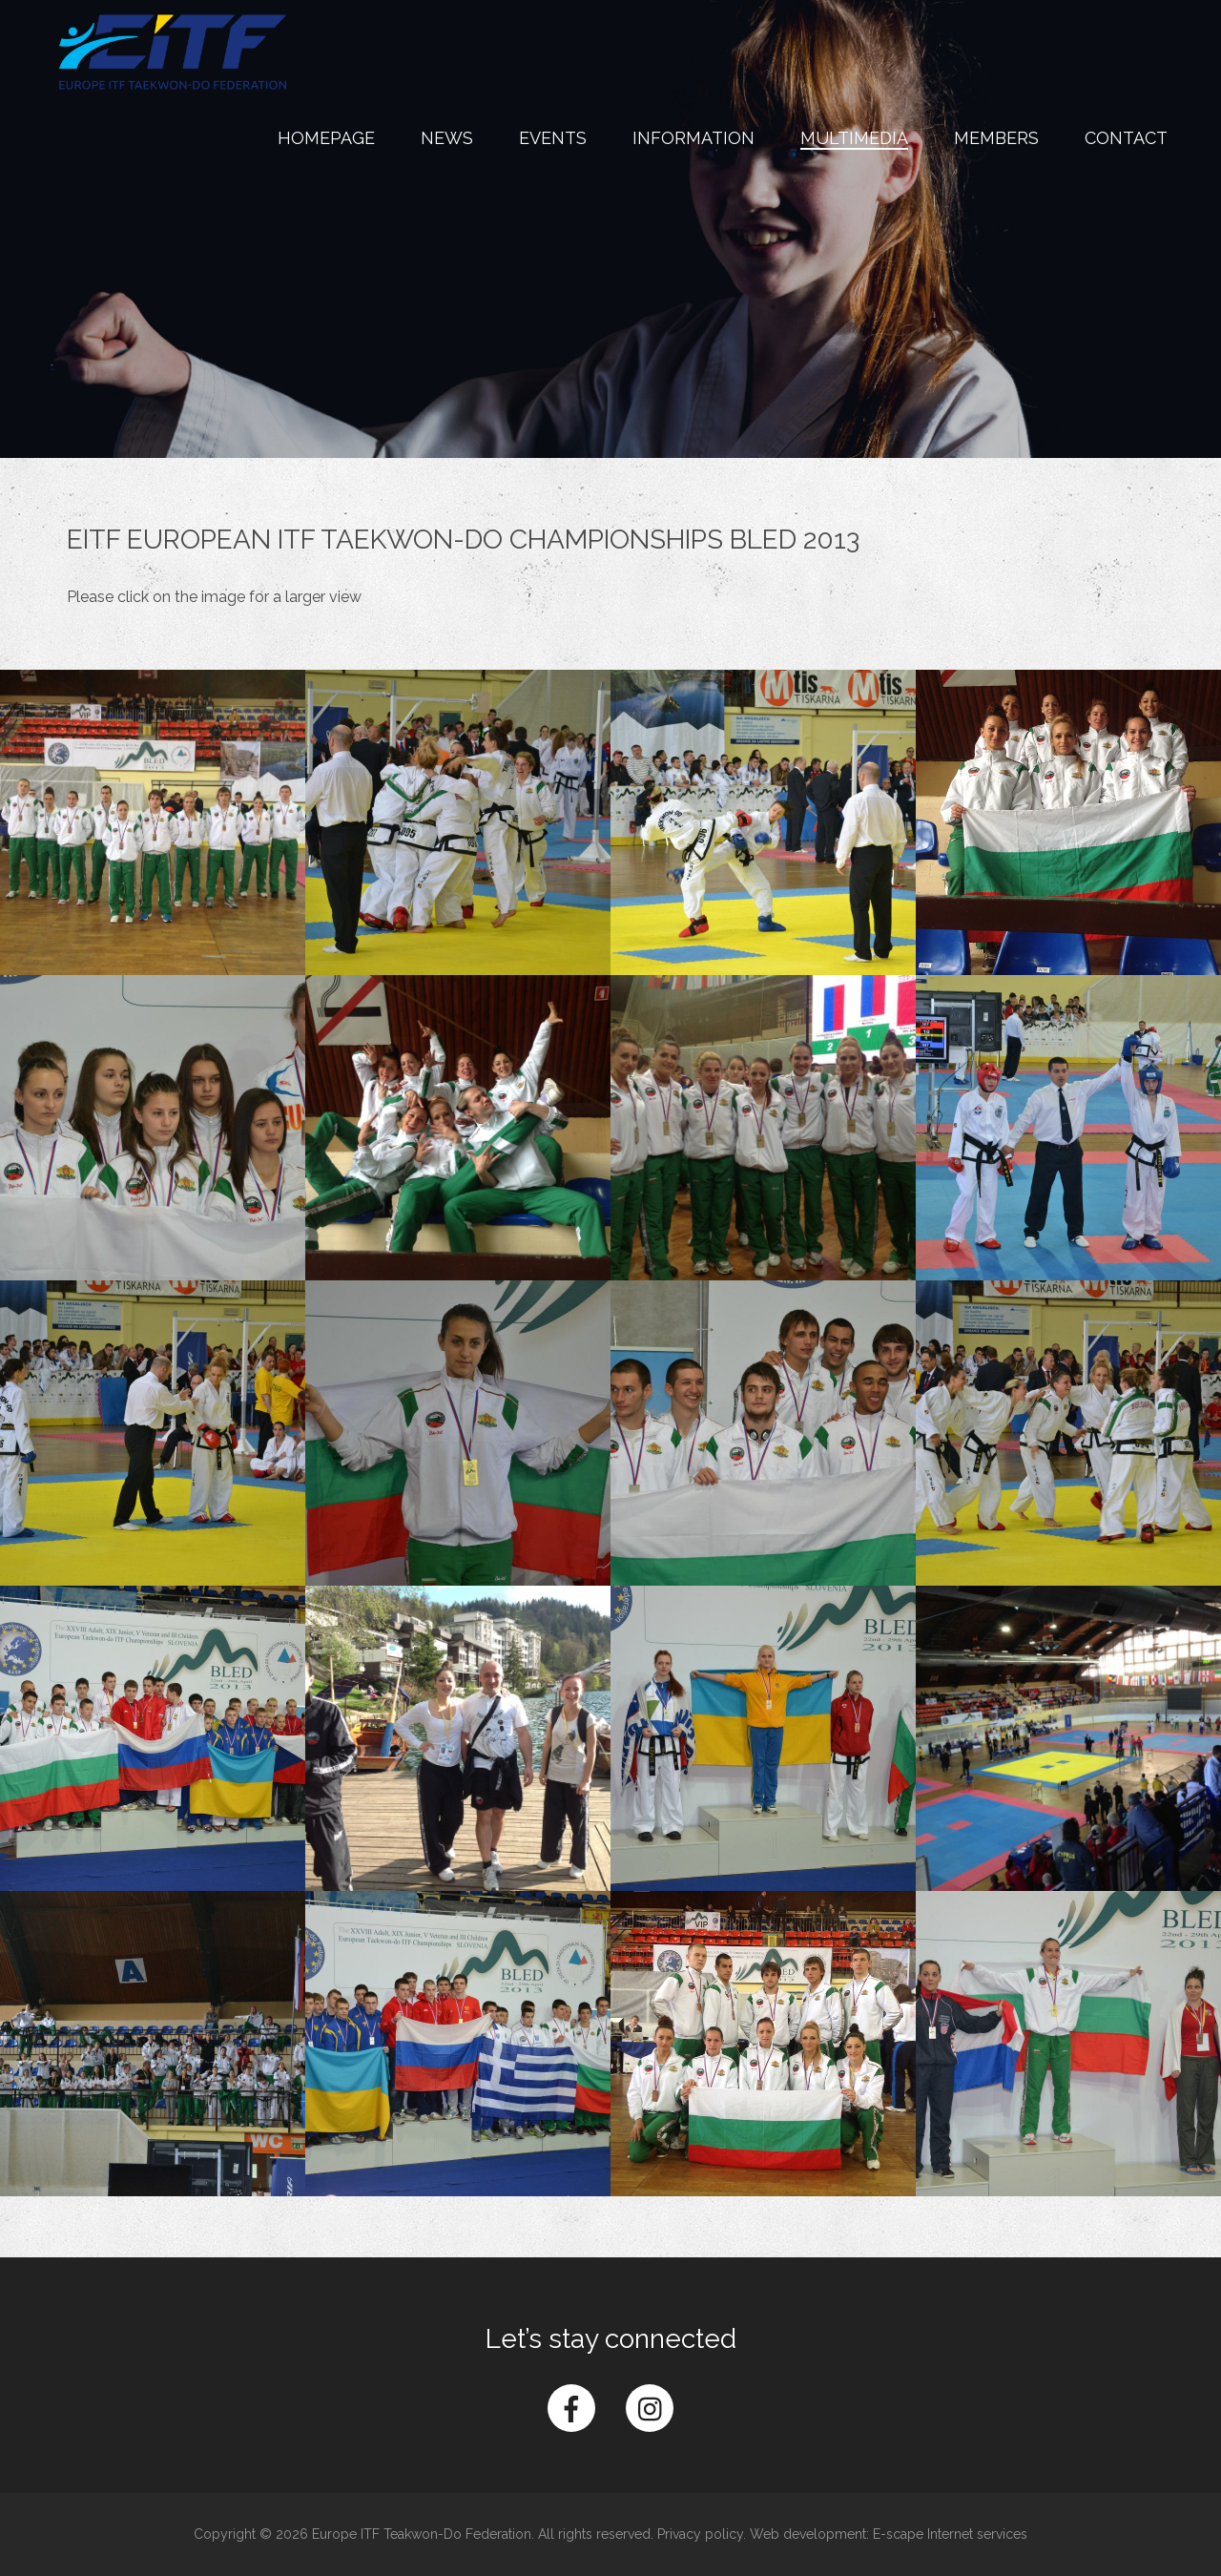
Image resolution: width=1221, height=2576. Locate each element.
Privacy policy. (701, 2534)
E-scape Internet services (950, 2534)
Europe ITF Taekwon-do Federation (172, 52)
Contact (1126, 138)
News (447, 138)
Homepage (326, 138)
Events (553, 138)
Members (996, 138)
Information (693, 138)
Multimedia (854, 138)
